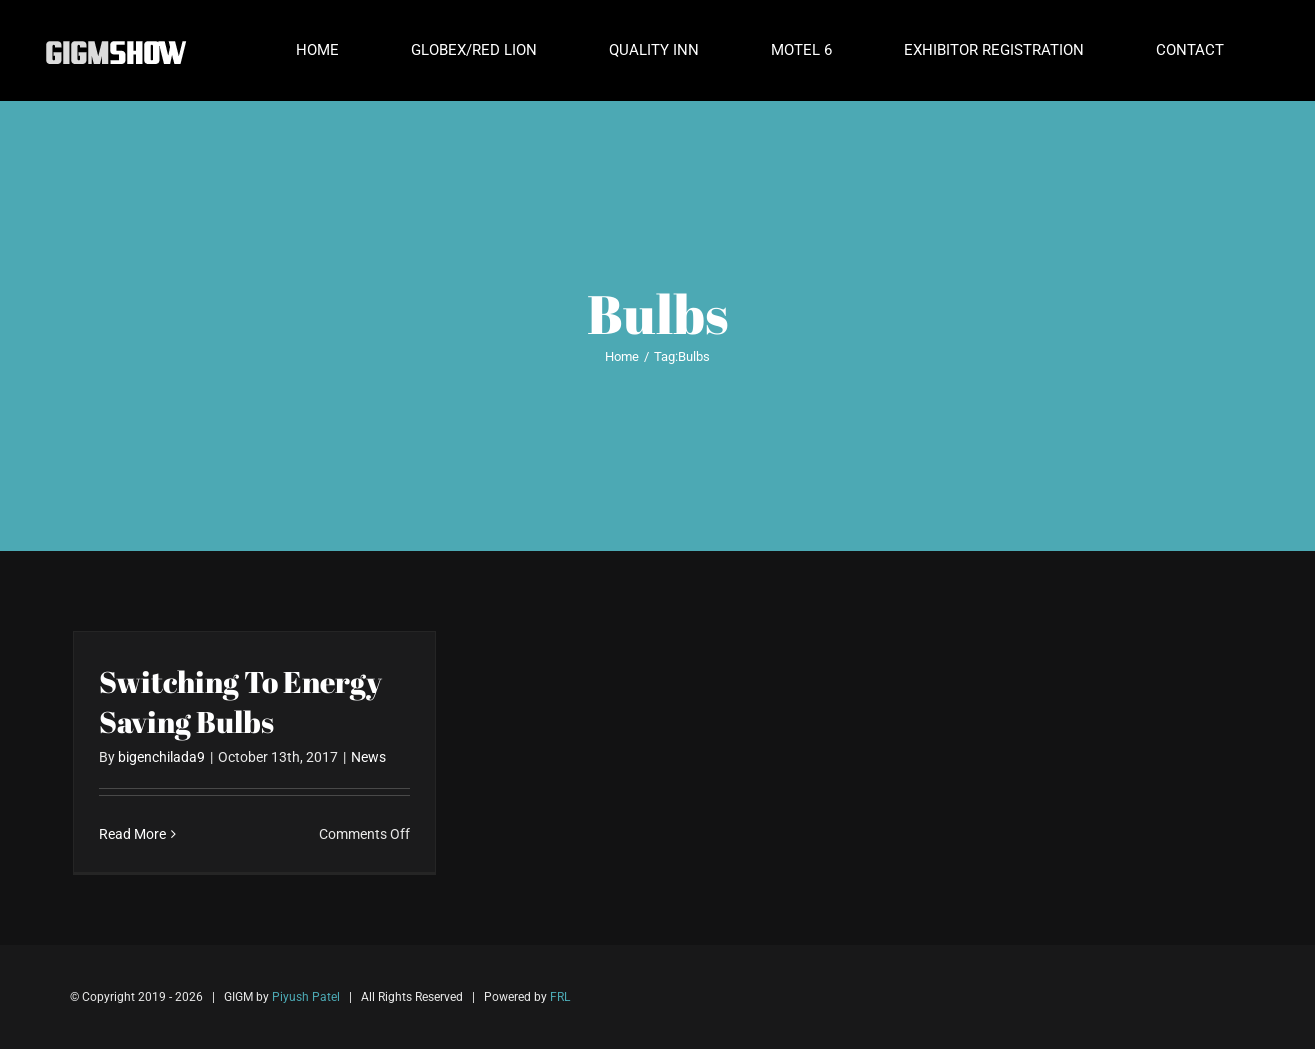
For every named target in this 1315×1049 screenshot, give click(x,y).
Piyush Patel (306, 997)
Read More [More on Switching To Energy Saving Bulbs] (132, 834)
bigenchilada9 (161, 757)
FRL (560, 997)
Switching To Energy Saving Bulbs (240, 701)
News (368, 757)
